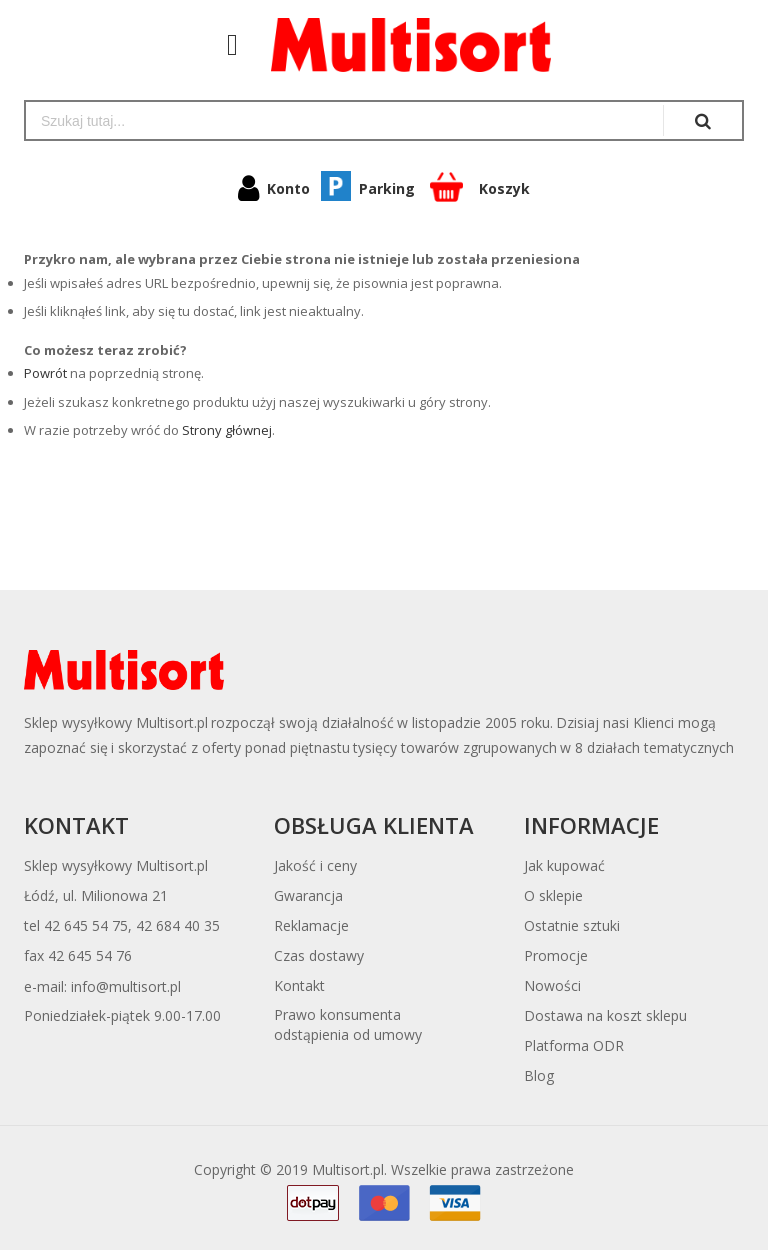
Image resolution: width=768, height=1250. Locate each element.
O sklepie (553, 895)
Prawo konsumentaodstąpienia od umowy (348, 1024)
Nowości (552, 985)
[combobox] (344, 120)
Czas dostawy (319, 955)
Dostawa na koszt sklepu (605, 1015)
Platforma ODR (574, 1045)
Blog (539, 1075)
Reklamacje (311, 925)
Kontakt (299, 985)
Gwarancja (308, 895)
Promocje (556, 955)
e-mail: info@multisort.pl (102, 986)
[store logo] (401, 45)
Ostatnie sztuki (572, 925)
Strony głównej (227, 430)
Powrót (45, 373)
